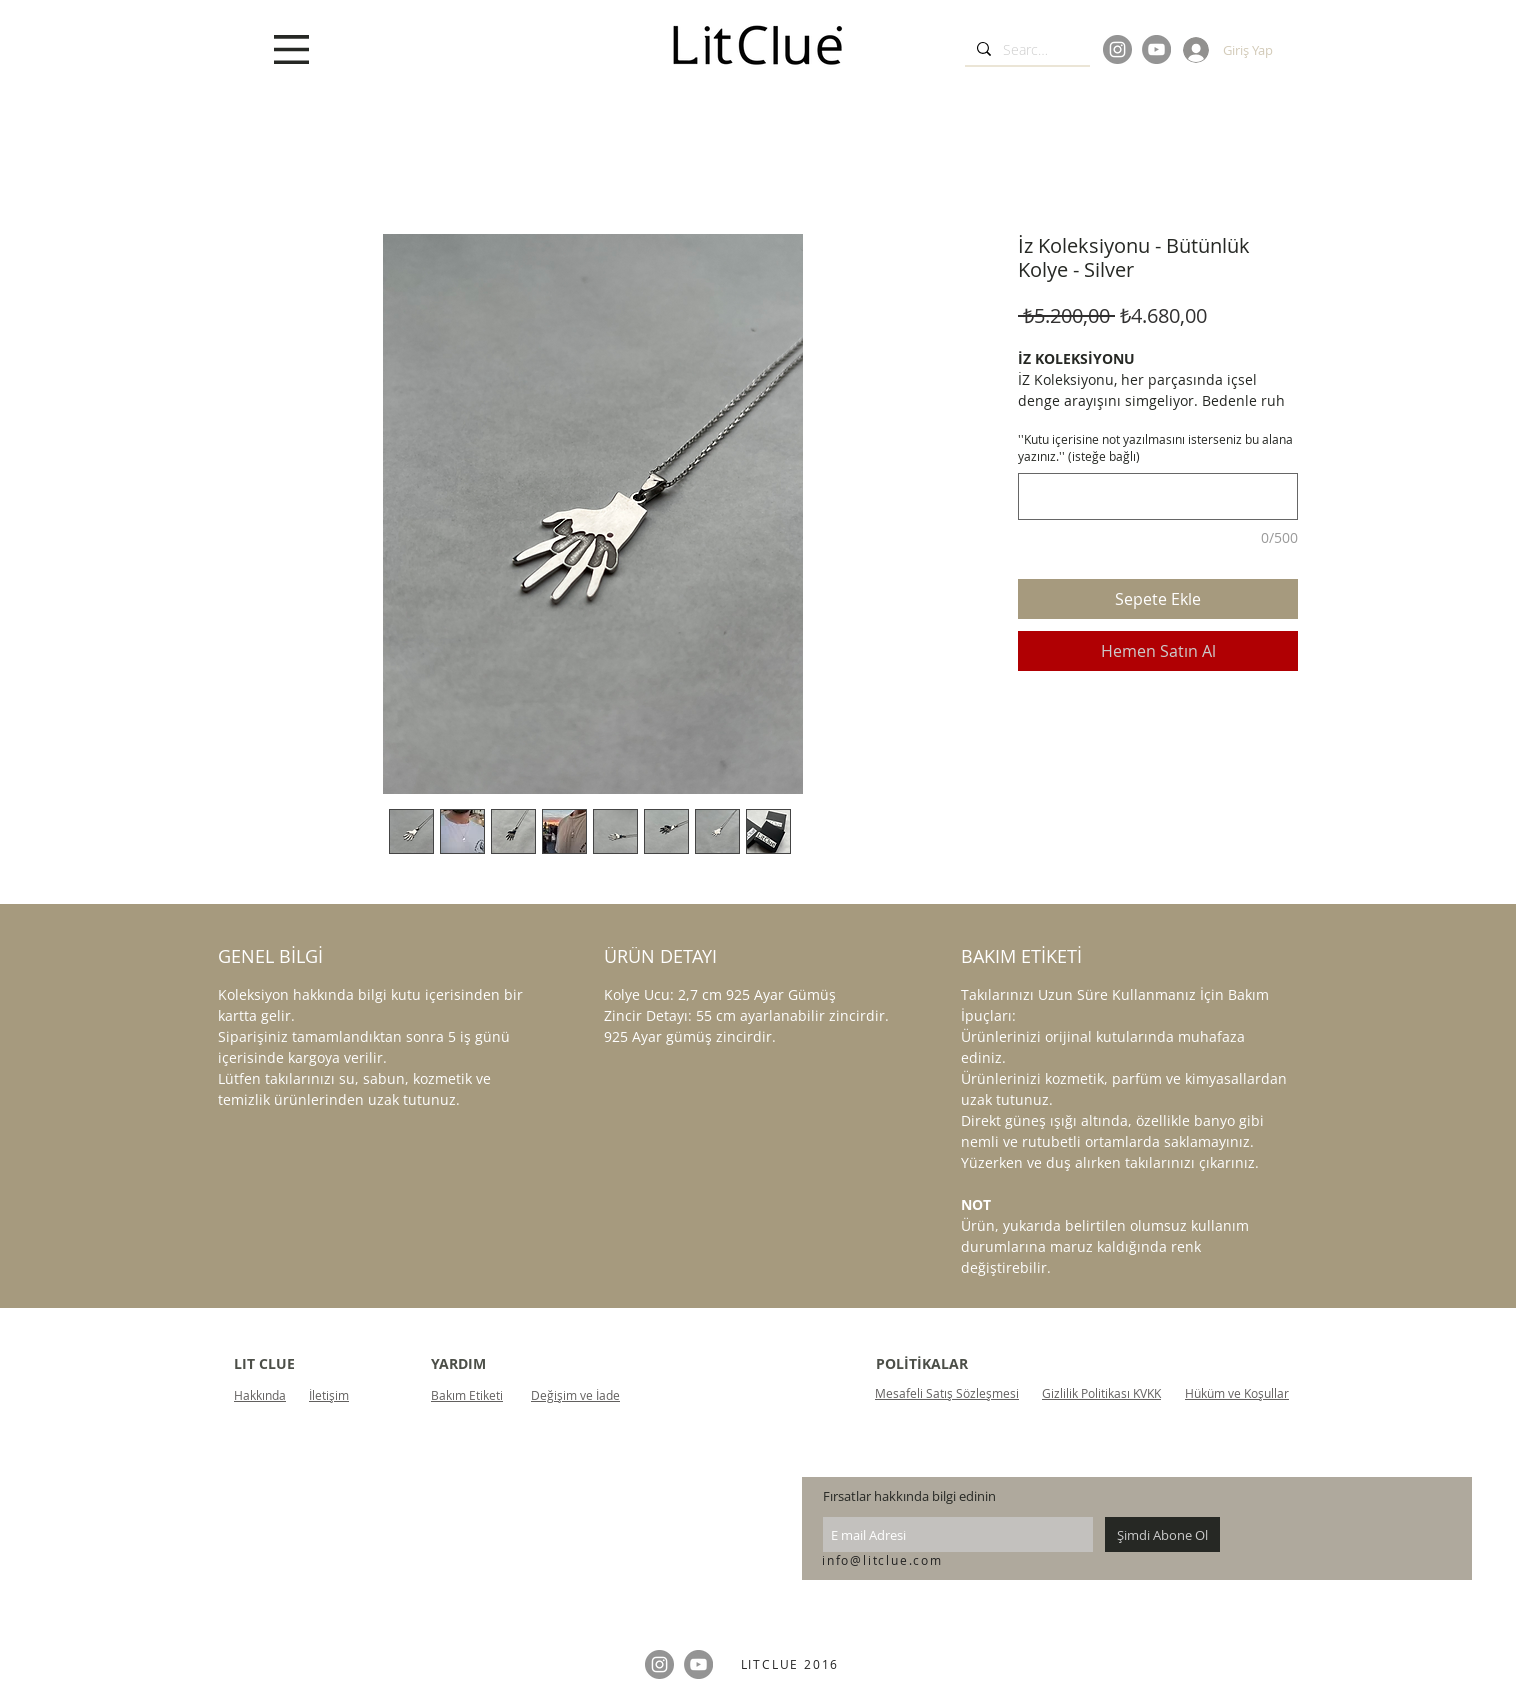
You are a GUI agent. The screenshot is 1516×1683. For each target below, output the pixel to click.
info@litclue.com (882, 1560)
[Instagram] (1117, 49)
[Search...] (1025, 50)
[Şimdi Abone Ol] (1162, 1534)
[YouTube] (1156, 49)
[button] (291, 49)
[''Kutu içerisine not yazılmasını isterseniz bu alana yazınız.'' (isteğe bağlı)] (1158, 496)
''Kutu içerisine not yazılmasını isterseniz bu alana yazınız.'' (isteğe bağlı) (1155, 447)
